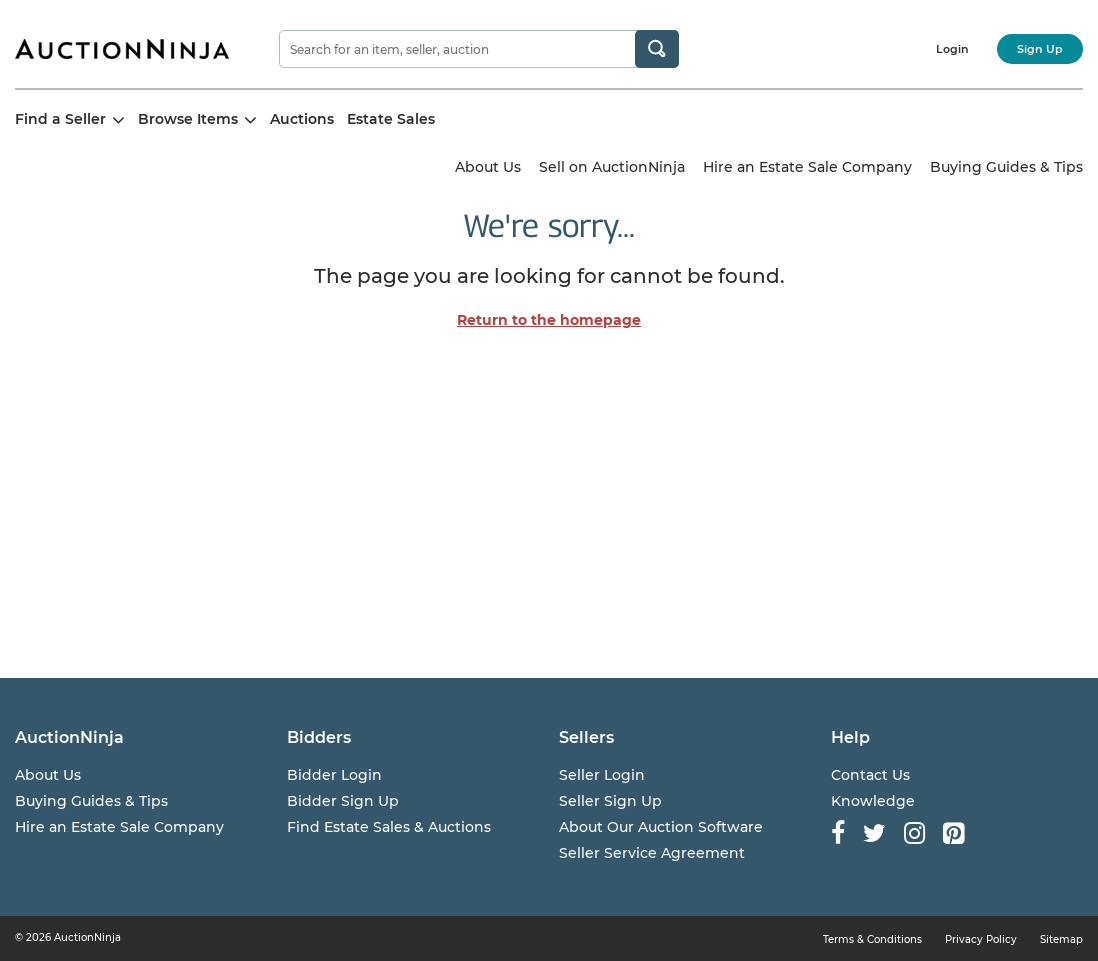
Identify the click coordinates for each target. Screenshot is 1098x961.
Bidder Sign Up (343, 801)
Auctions (302, 119)
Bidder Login (334, 775)
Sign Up (1040, 49)
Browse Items (197, 119)
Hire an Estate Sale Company (807, 167)
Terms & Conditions (872, 939)
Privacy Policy (981, 939)
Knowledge (873, 801)
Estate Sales (391, 119)
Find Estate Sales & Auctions (389, 827)
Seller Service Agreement (652, 853)
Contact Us (870, 775)
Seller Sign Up (610, 801)
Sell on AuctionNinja (612, 167)
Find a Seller (70, 119)
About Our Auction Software (661, 827)
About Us (488, 167)
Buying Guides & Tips (1006, 167)
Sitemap (1061, 939)
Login (952, 49)
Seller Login (602, 775)
